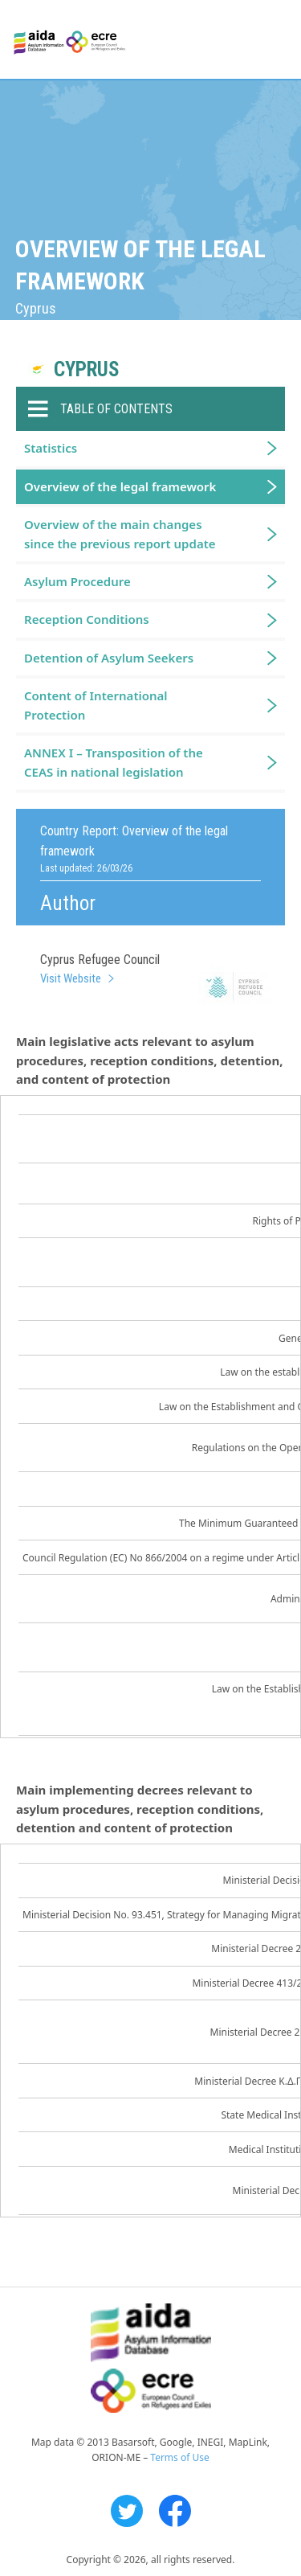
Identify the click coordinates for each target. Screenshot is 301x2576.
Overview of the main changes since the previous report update (120, 533)
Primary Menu (274, 40)
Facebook (175, 2511)
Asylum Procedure (77, 581)
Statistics (50, 448)
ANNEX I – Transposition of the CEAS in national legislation (113, 761)
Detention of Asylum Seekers (108, 658)
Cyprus (87, 369)
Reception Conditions (86, 619)
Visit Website (70, 978)
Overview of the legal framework (120, 486)
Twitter (127, 2511)
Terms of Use (179, 2457)
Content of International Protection (96, 704)
